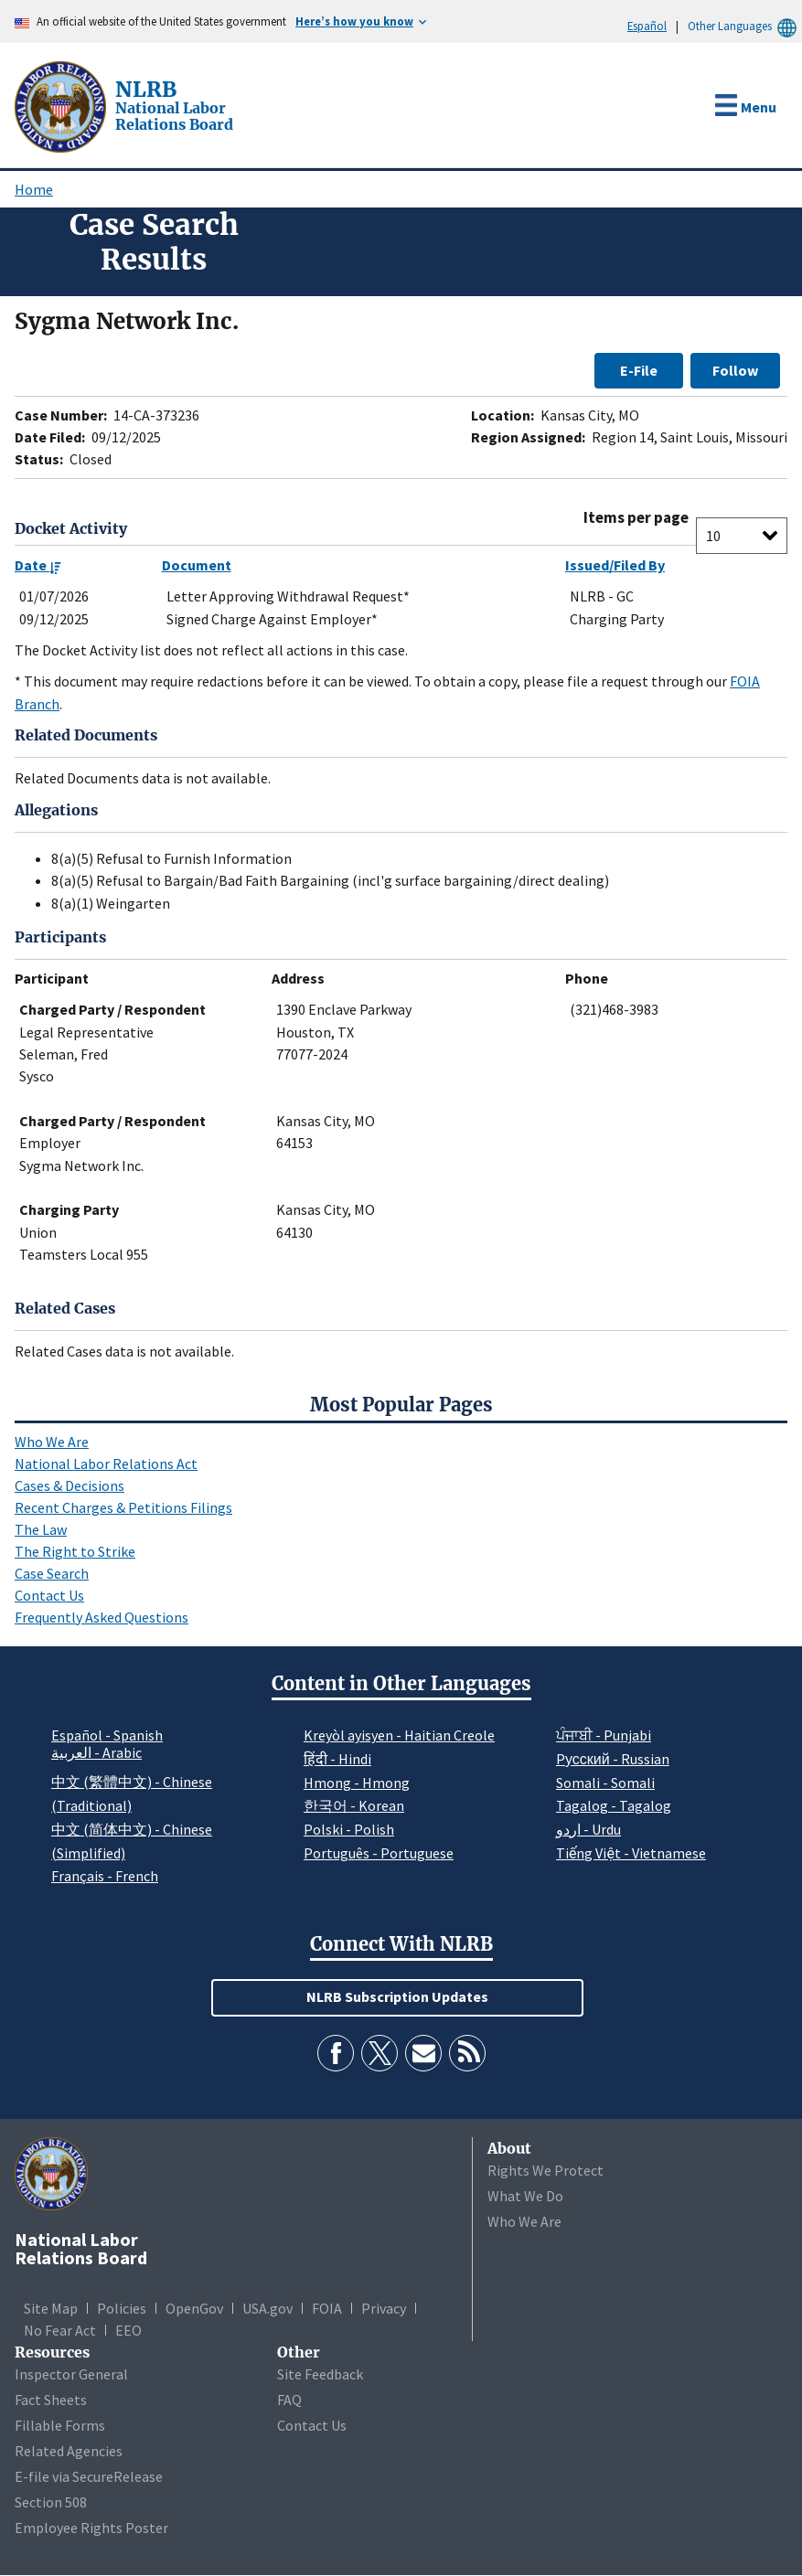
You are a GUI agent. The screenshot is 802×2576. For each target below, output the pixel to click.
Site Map (51, 2308)
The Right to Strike (75, 1551)
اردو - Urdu (588, 1829)
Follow (735, 370)
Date (38, 565)
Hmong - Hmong (357, 1782)
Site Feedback (320, 2374)
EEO (128, 2330)
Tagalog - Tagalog (613, 1805)
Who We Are (52, 1441)
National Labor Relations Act (106, 1463)
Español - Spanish (107, 1735)
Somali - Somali (605, 1782)
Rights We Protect (545, 2170)
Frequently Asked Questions (101, 1617)
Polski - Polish (349, 1829)
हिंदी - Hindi (337, 1759)
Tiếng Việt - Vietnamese (631, 1853)
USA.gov (267, 2308)
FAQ (289, 2399)
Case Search (52, 1573)
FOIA (327, 2308)
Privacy (383, 2308)
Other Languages (745, 26)
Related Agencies (69, 2451)
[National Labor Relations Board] (62, 105)
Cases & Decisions (69, 1485)
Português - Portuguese (379, 1853)
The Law (41, 1529)
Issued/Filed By (615, 565)
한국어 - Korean (354, 1805)
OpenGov (194, 2308)
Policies (121, 2308)
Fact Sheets (51, 2399)
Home (34, 189)
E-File (639, 370)
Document (196, 565)
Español (647, 25)
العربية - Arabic (96, 1753)
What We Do (525, 2196)
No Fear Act (60, 2330)
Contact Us (49, 1595)
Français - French (104, 1876)
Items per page (636, 518)
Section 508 (51, 2502)
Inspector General (71, 2374)
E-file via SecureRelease (89, 2476)
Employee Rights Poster (91, 2527)
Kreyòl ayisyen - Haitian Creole (399, 1735)
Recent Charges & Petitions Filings (123, 1507)
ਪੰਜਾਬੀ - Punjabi (603, 1735)
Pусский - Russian (612, 1759)
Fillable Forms (60, 2425)
